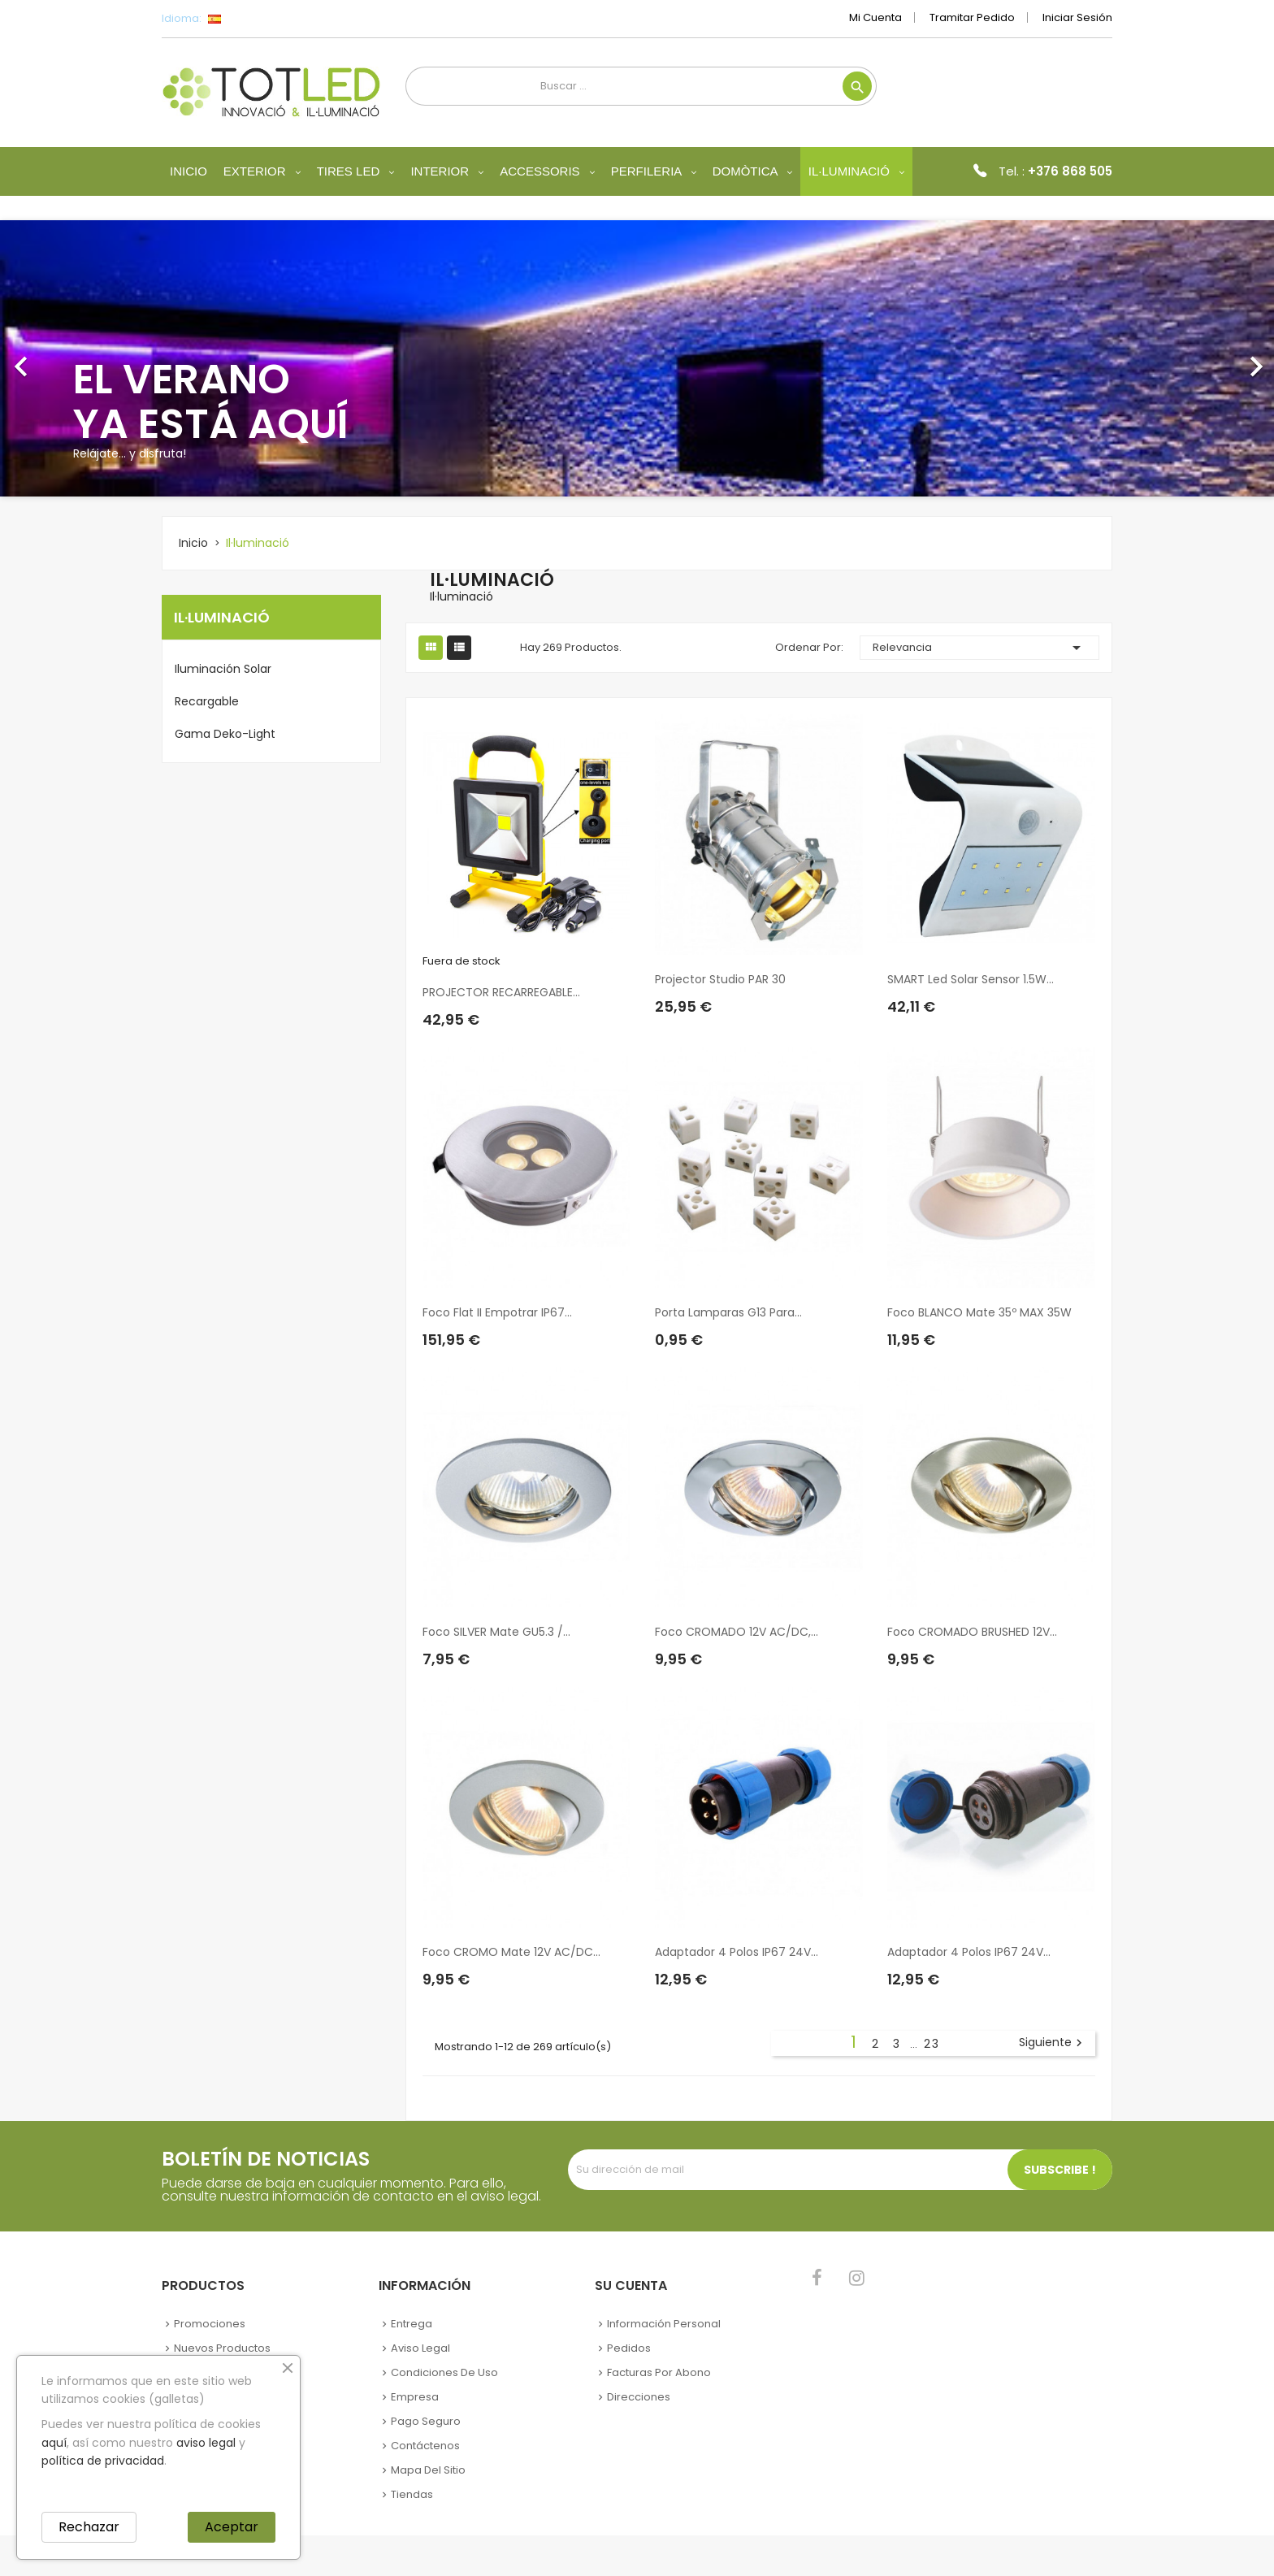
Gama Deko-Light (225, 734)
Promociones (209, 2323)
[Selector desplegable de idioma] (250, 18)
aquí (54, 2443)
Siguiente (1052, 2043)
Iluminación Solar (223, 669)
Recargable (207, 701)
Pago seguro (426, 2421)
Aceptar (231, 2526)
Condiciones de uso (444, 2372)
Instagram (856, 2278)
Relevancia (980, 647)
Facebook (817, 2278)
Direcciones (638, 2397)
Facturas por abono (659, 2372)
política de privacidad (102, 2460)
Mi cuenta (875, 17)
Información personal (664, 2323)
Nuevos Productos (222, 2348)
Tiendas (412, 2494)
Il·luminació (222, 617)
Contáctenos (425, 2445)
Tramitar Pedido (972, 17)
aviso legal (206, 2443)
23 (932, 2044)
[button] (95, 358)
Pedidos (629, 2348)
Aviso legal (420, 2348)
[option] (637, 358)
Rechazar (88, 2526)
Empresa (415, 2397)
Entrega (411, 2323)
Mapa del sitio (428, 2470)
